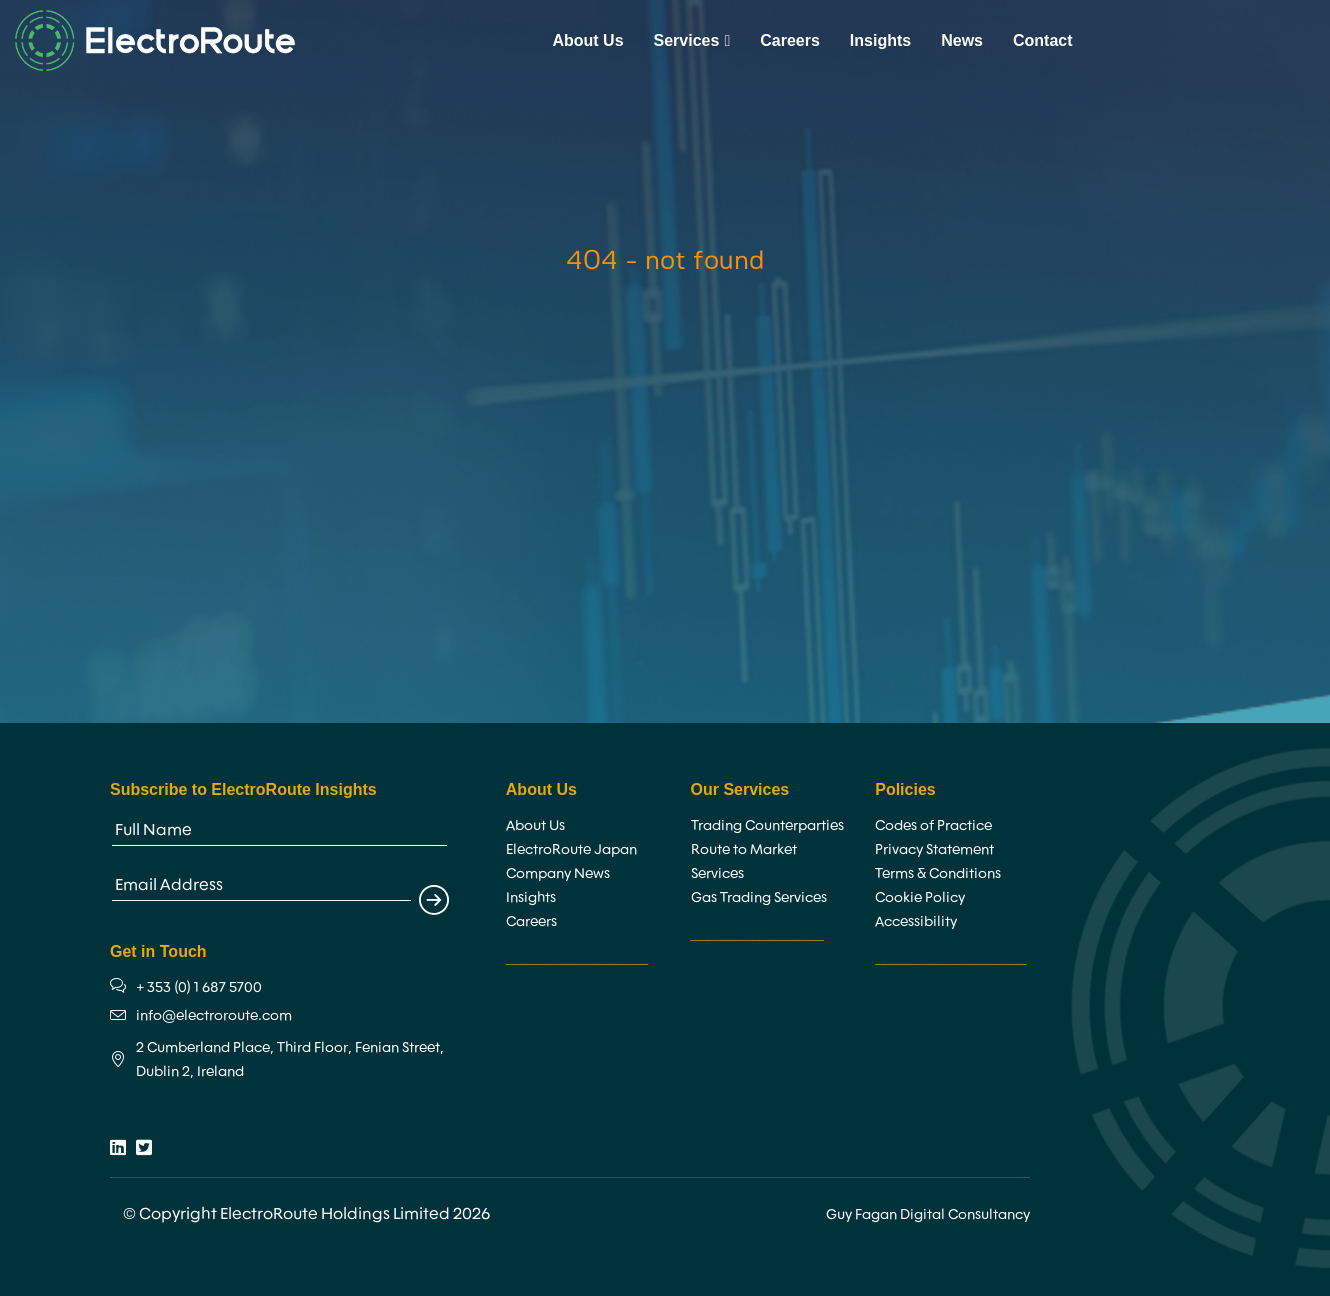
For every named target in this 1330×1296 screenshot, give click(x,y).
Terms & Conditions (938, 873)
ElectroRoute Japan (571, 849)
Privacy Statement (934, 849)
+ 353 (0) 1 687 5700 (199, 987)
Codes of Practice (933, 825)
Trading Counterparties (767, 825)
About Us (587, 40)
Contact (1043, 40)
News (962, 40)
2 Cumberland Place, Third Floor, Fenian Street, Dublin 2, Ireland (290, 1059)
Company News (558, 873)
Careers (790, 40)
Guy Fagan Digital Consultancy (928, 1214)
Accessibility (916, 921)
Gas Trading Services (759, 897)
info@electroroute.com (214, 1015)
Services (692, 40)
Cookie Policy (920, 897)
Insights (880, 40)
